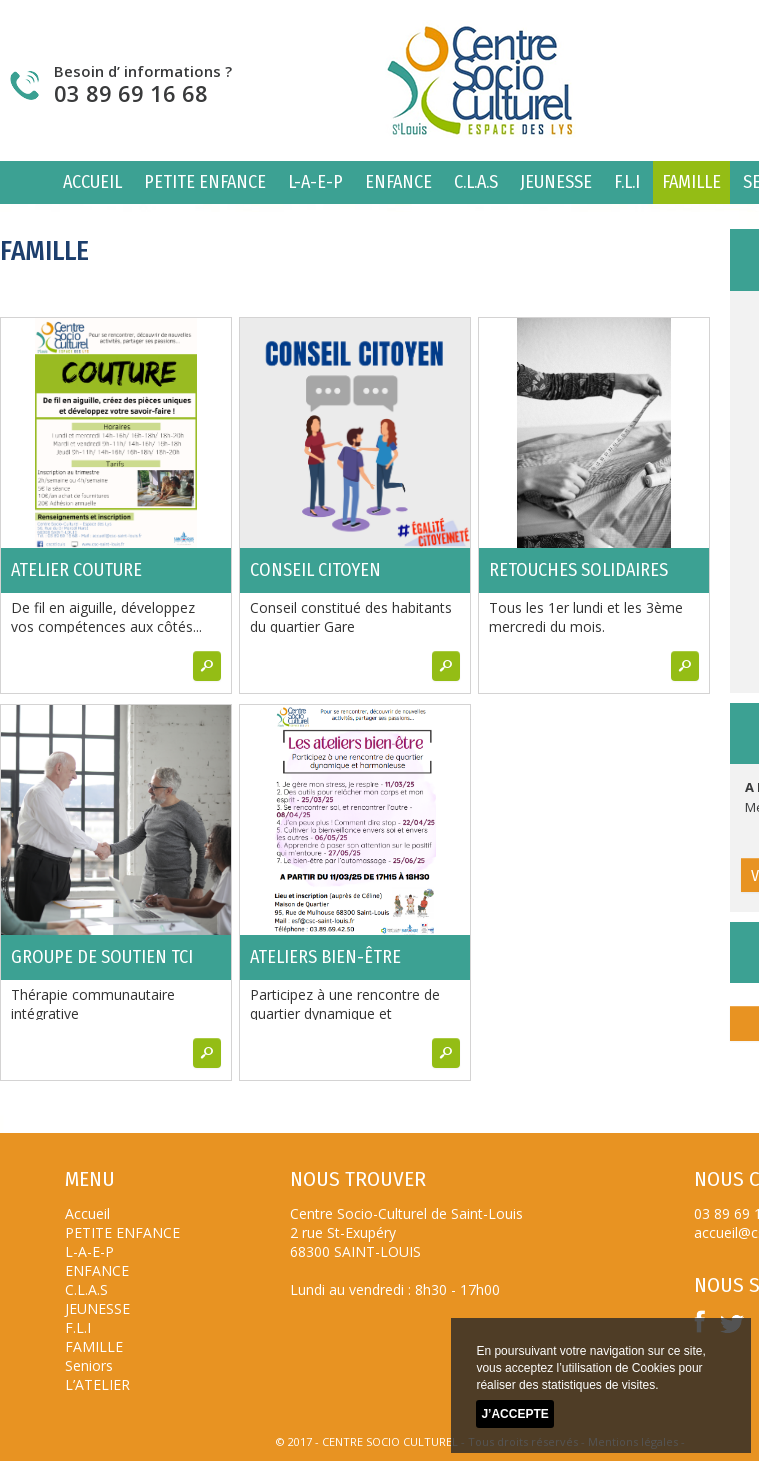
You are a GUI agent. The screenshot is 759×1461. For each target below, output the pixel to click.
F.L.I (627, 182)
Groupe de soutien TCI (102, 957)
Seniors (89, 1365)
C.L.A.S (476, 182)
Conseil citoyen (315, 570)
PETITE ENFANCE (205, 182)
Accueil (92, 182)
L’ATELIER (97, 1384)
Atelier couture (76, 570)
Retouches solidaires (578, 570)
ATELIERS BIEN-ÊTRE (325, 957)
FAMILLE (691, 182)
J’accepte (514, 1414)
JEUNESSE (556, 182)
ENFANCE (398, 182)
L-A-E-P (315, 182)
